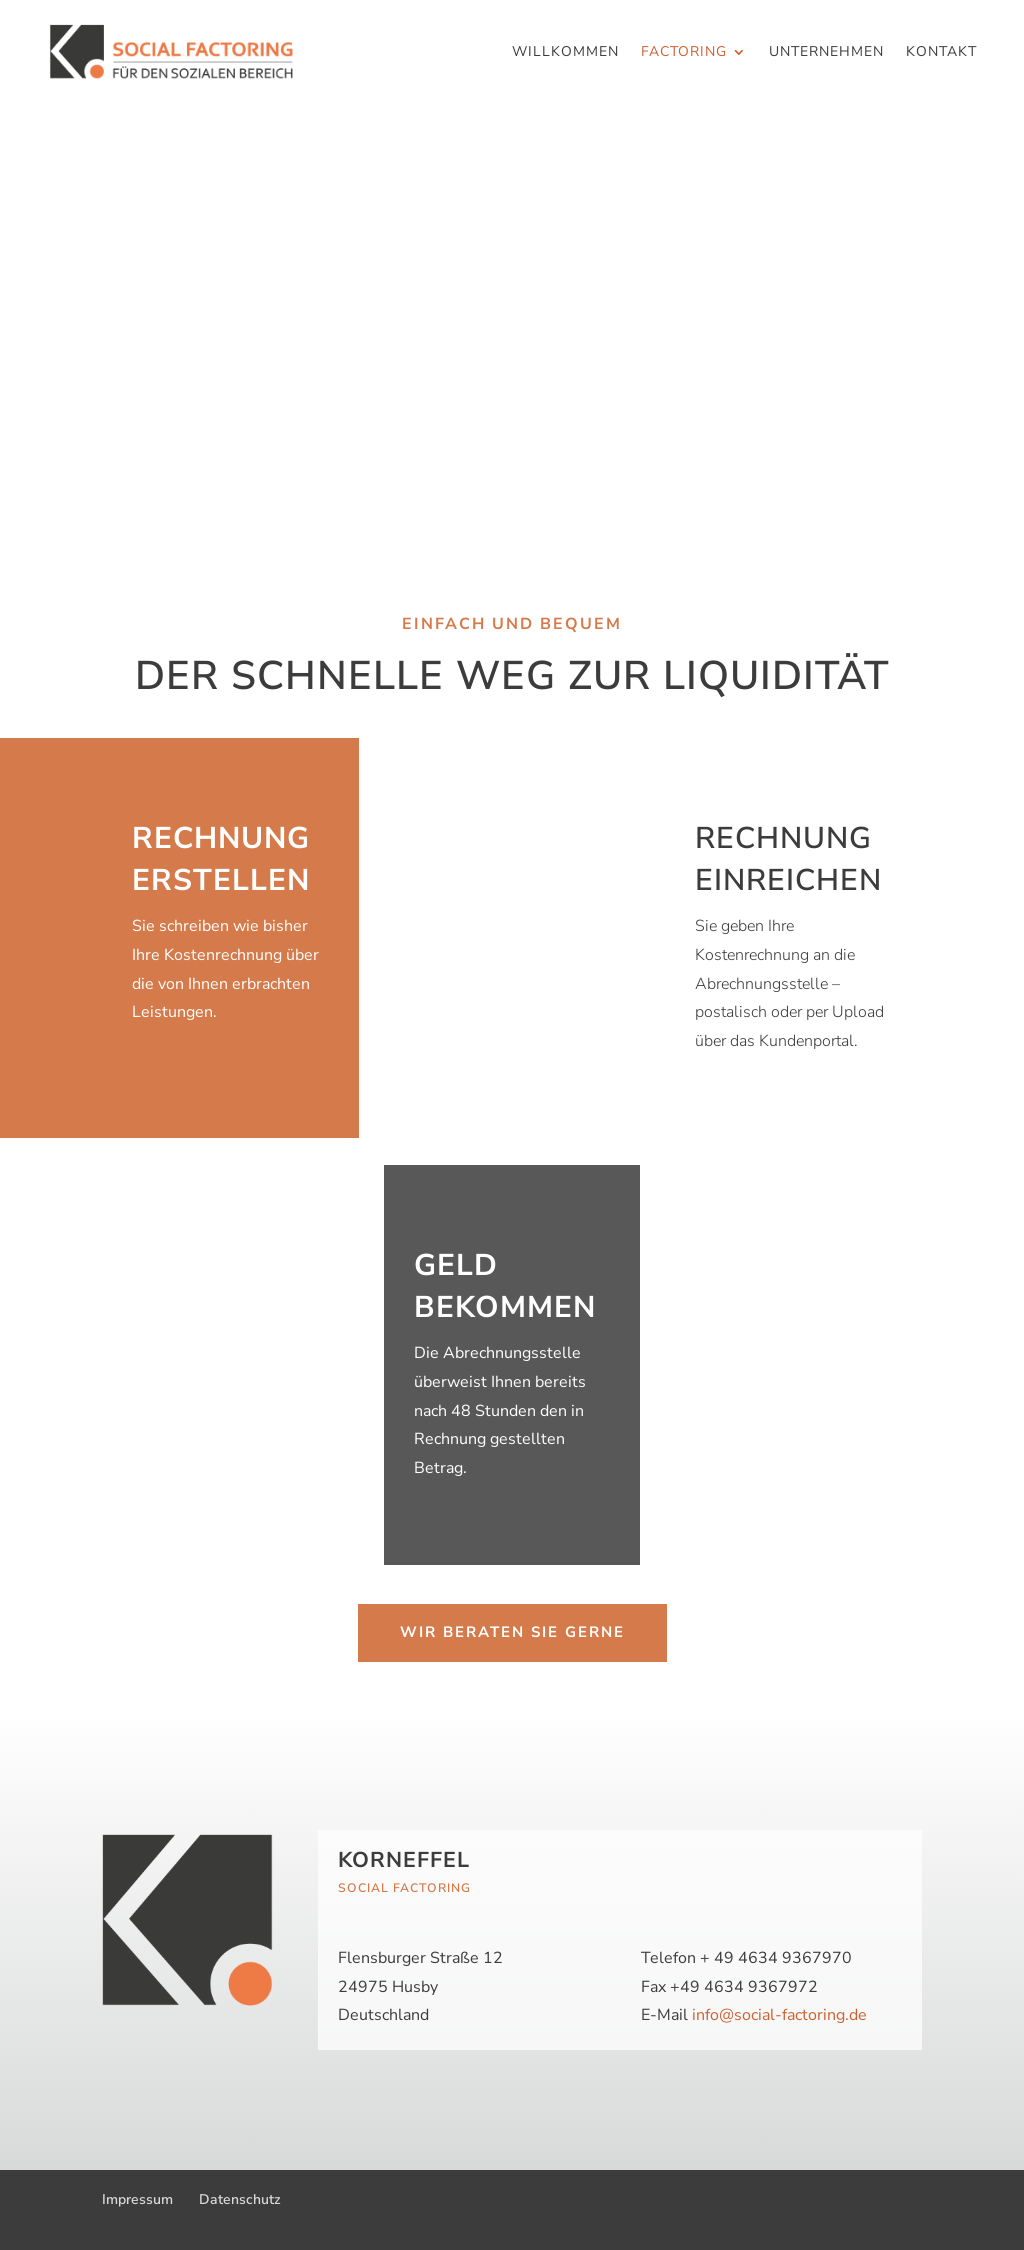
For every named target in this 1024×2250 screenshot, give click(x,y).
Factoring (684, 53)
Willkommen (565, 53)
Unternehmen (826, 53)
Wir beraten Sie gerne (512, 1632)
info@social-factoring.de (779, 2015)
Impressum (137, 2199)
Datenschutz (240, 2199)
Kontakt (941, 53)
